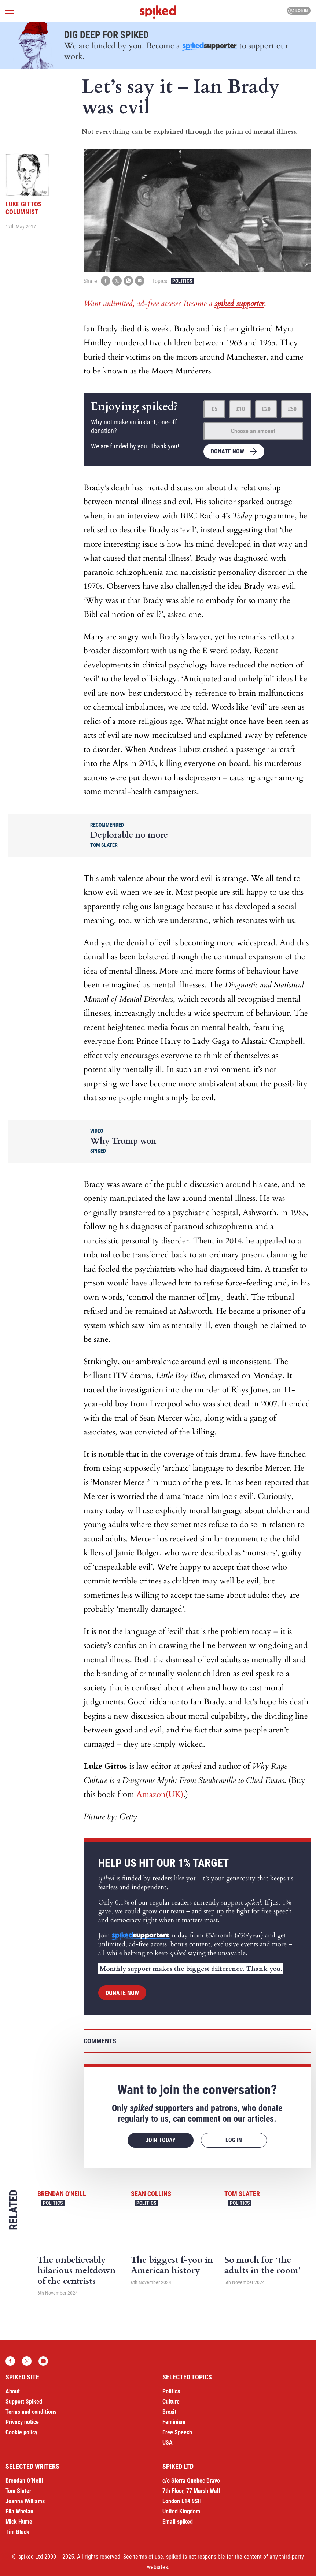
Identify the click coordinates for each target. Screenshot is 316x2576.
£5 (214, 409)
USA (167, 2442)
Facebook (10, 2361)
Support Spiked (23, 2401)
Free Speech (177, 2432)
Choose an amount (253, 431)
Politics (182, 281)
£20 (266, 409)
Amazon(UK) (159, 1794)
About (12, 2391)
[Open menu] (10, 10)
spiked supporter (239, 303)
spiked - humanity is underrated (158, 12)
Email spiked (177, 2521)
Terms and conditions (30, 2411)
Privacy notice (22, 2422)
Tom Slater (242, 2193)
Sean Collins (151, 2193)
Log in (298, 11)
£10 (240, 409)
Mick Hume (18, 2521)
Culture (171, 2401)
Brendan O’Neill (24, 2480)
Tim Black (17, 2531)
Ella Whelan (19, 2511)
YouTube (43, 2361)
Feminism (173, 2422)
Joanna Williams (25, 2501)
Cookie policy (21, 2432)
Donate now (227, 451)
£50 (292, 409)
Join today (161, 2140)
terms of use (148, 2556)
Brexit (169, 2411)
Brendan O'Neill (61, 2193)
